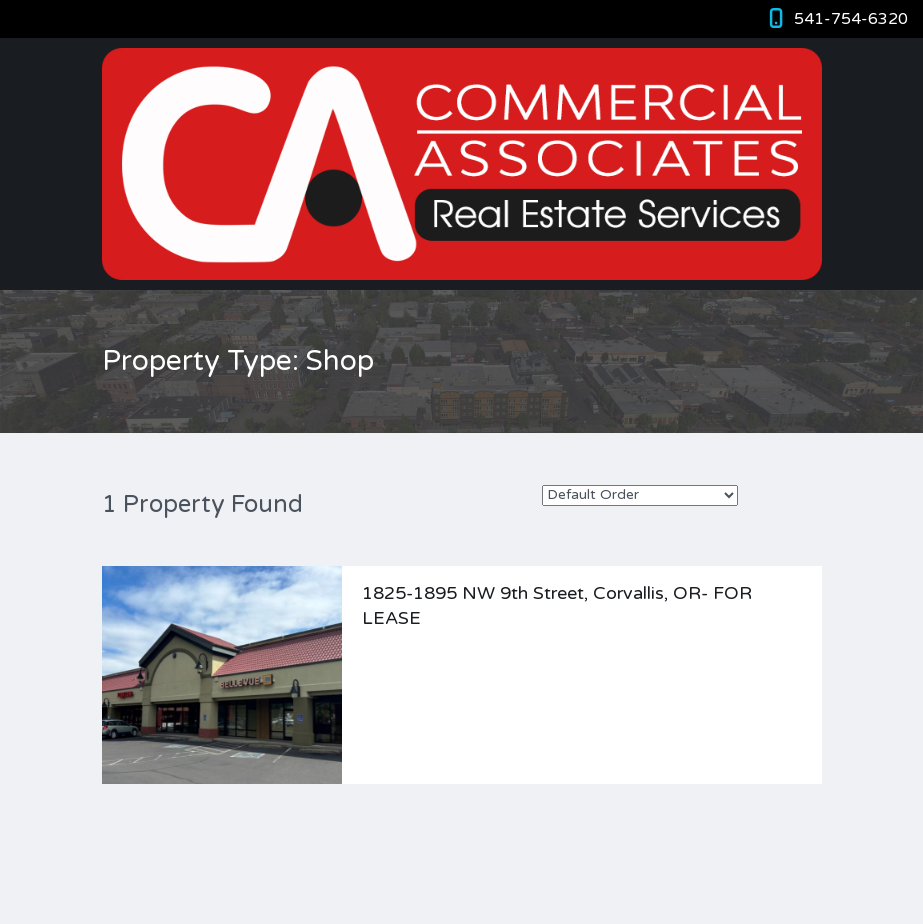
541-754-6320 (851, 19)
